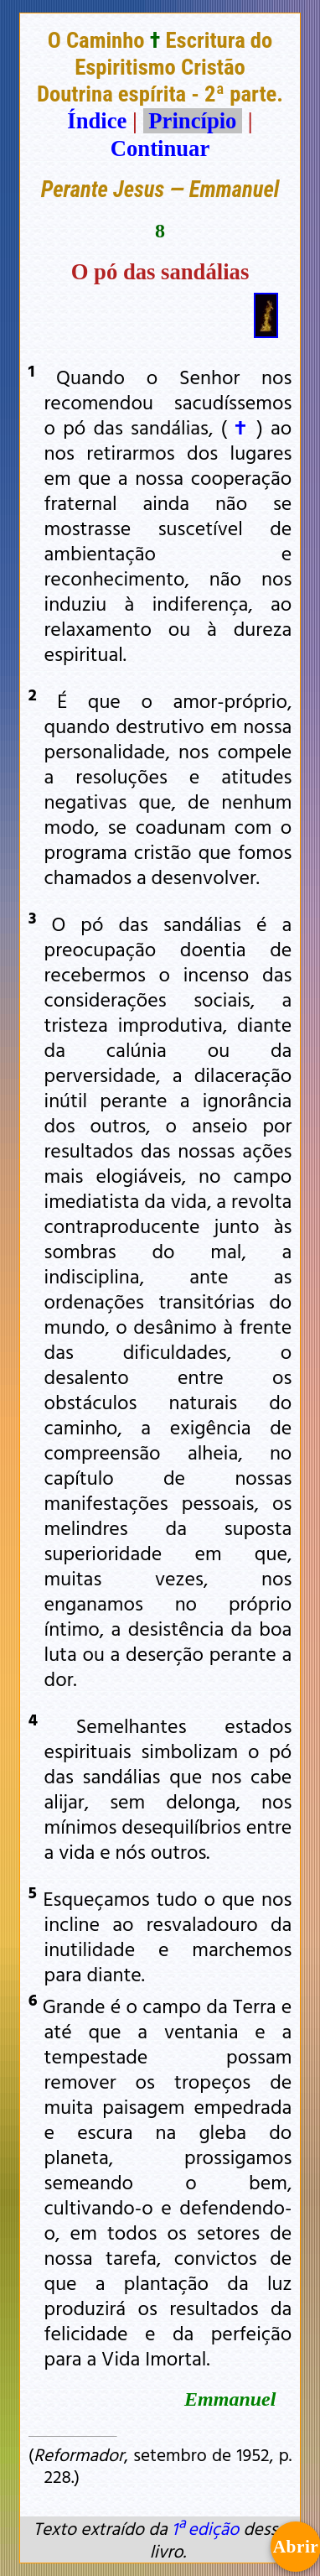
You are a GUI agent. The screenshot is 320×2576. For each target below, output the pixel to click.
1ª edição (205, 2528)
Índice (96, 120)
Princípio (192, 120)
